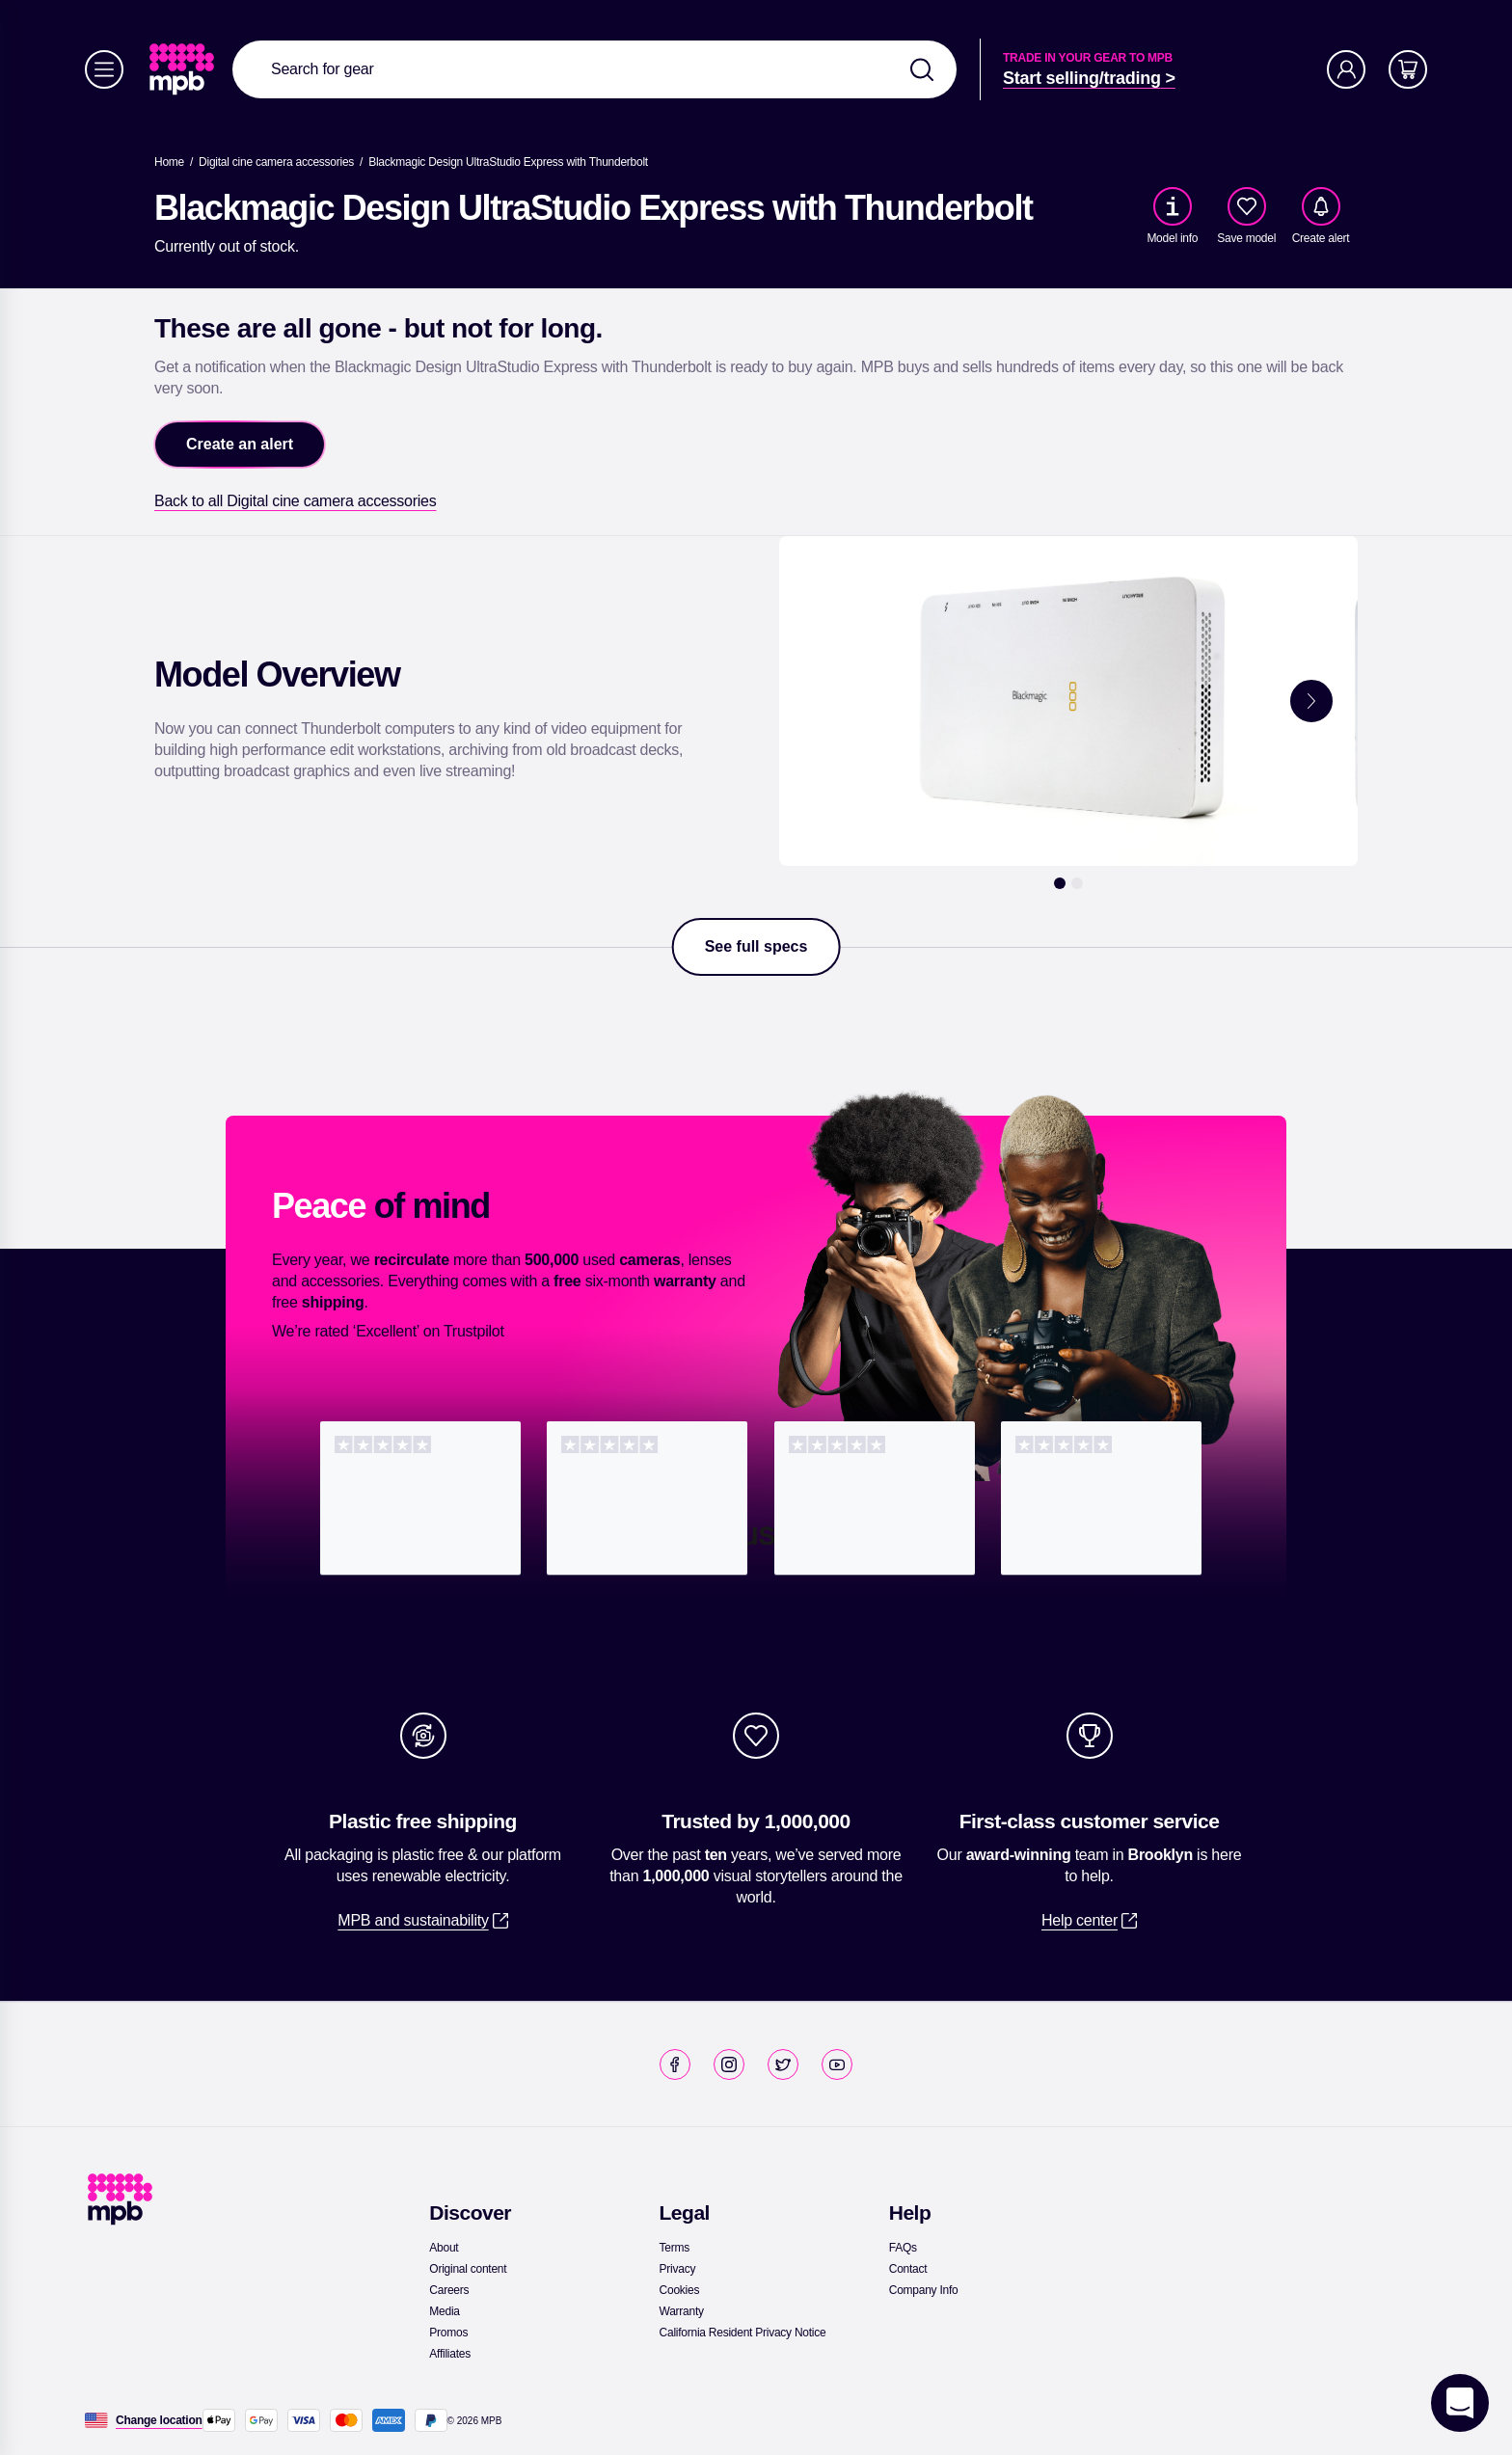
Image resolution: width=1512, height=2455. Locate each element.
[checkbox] (1247, 206)
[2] (1077, 883)
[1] (1060, 883)
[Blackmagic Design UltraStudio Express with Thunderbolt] (508, 162)
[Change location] (159, 2420)
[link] (183, 69)
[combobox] (594, 69)
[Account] (1346, 69)
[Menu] (104, 69)
